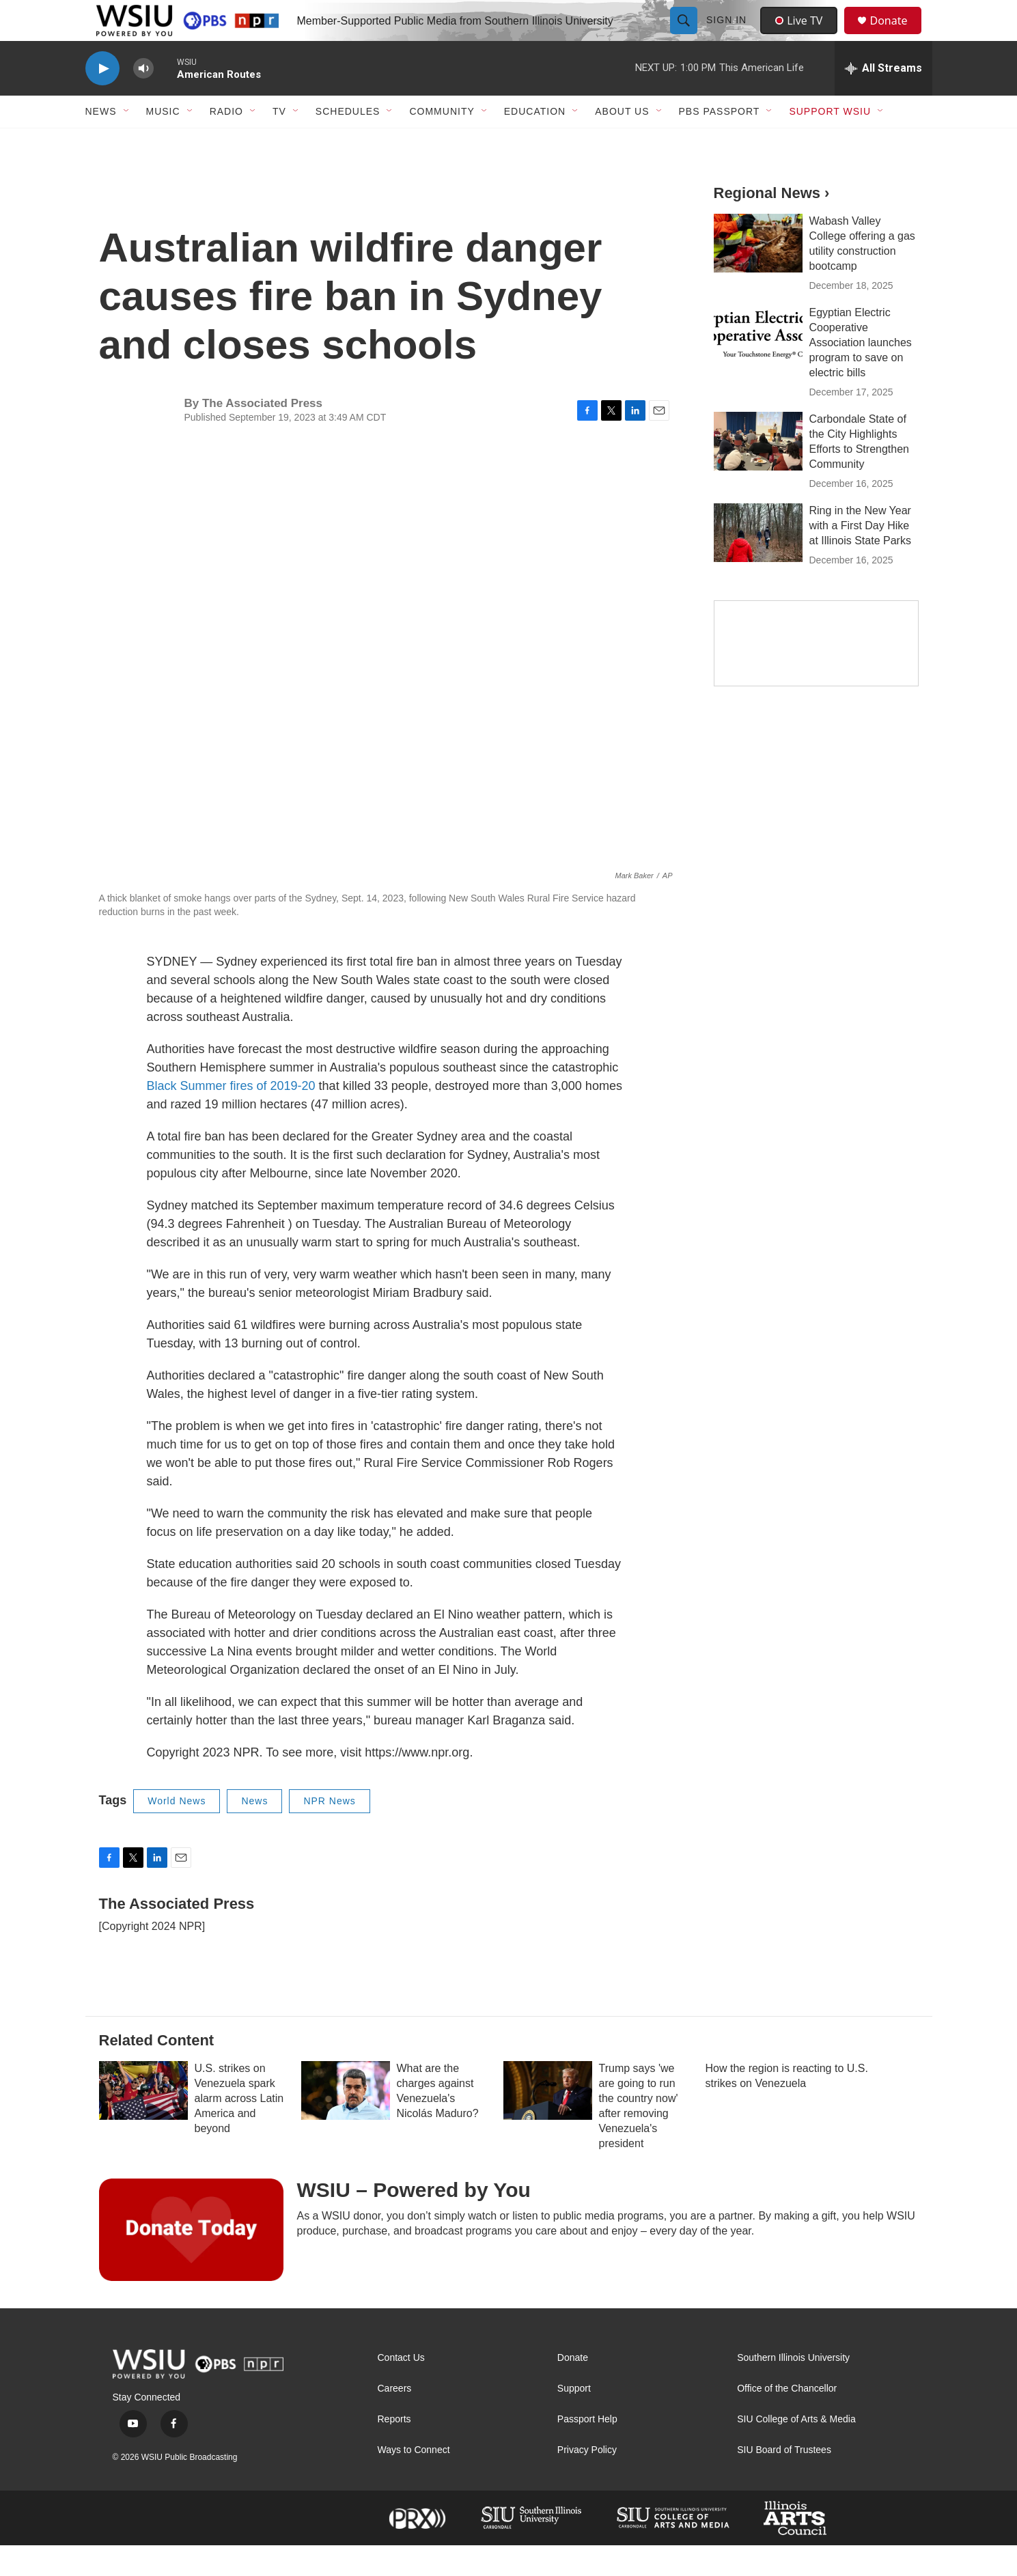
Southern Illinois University (793, 2388)
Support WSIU (830, 142)
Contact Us (401, 2388)
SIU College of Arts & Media (796, 2450)
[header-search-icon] (685, 35)
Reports (394, 2450)
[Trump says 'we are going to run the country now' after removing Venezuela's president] (547, 2121)
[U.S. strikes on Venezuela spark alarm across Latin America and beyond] (143, 2121)
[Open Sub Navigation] (127, 142)
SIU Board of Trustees (784, 2481)
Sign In (728, 35)
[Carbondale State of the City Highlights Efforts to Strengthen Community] (758, 472)
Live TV (803, 35)
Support (574, 2419)
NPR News (329, 1831)
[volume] (143, 99)
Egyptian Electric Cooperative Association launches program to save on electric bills (860, 373)
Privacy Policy (587, 2481)
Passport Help (587, 2450)
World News (177, 1831)
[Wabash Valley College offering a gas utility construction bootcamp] (758, 273)
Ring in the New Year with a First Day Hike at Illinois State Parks (860, 556)
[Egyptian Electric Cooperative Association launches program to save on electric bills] (758, 365)
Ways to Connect (414, 2481)
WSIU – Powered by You (414, 2220)
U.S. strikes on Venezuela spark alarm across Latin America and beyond (239, 2129)
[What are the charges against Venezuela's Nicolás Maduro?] (345, 2121)
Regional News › (772, 223)
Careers (395, 2419)
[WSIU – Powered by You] (191, 2260)
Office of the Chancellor (787, 2419)
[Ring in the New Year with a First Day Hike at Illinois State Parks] (758, 563)
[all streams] (883, 99)
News (254, 1831)
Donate (897, 36)
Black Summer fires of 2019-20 (231, 1116)
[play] (102, 99)
